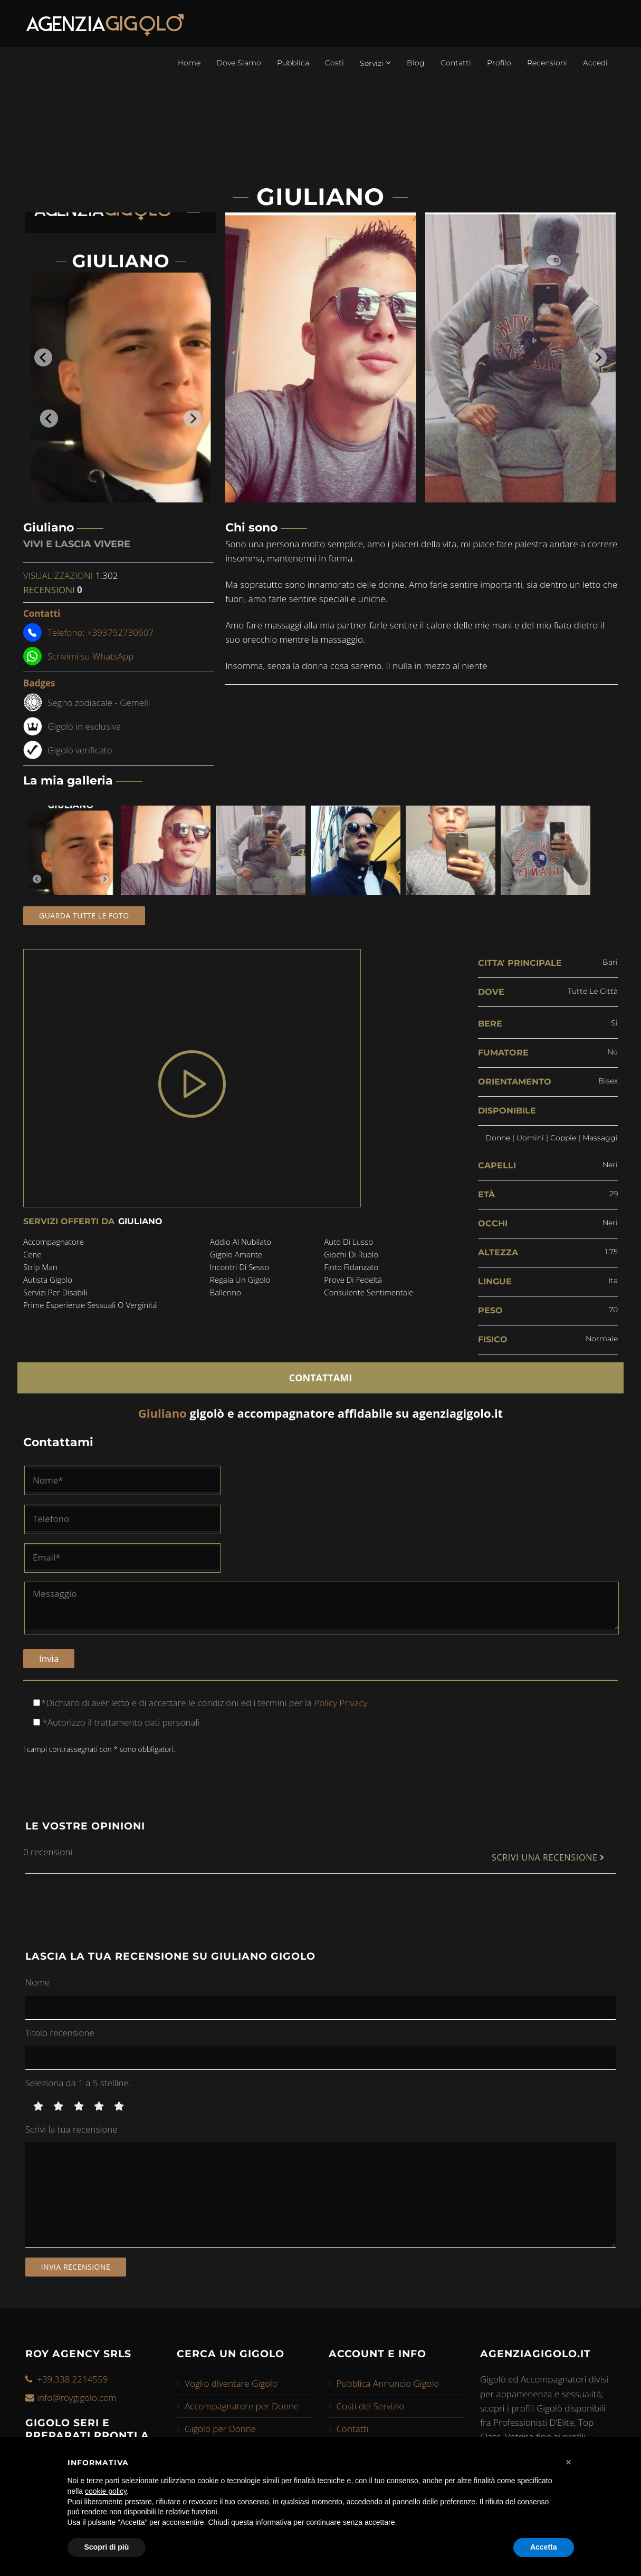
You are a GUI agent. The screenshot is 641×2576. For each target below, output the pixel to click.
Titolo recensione (59, 2033)
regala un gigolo (240, 1279)
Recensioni (547, 62)
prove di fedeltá (353, 1279)
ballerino (225, 1292)
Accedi (595, 62)
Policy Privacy (339, 1703)
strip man (40, 1267)
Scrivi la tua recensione (71, 2129)
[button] (568, 2462)
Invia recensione (76, 2267)
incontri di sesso (240, 1267)
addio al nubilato (240, 1241)
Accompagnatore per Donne (242, 2406)
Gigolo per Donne (220, 2429)
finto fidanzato (351, 1267)
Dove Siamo (238, 62)
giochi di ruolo (351, 1254)
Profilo (499, 62)
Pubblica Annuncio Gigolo (388, 2383)
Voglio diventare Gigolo (231, 2383)
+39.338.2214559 (72, 2379)
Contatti (456, 62)
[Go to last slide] (43, 357)
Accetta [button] (543, 2547)
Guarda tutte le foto (84, 916)
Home (189, 62)
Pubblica (293, 62)
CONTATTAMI (320, 1377)
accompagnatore (53, 1241)
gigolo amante (236, 1254)
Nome (37, 1982)
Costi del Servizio (371, 2406)
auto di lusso (348, 1241)
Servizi (375, 62)
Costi (334, 62)
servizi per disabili (55, 1292)
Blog (416, 62)
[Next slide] (598, 357)
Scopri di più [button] (106, 2547)
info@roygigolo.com (77, 2397)
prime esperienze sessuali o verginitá (90, 1305)
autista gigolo (47, 1279)
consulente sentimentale (368, 1292)
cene (32, 1254)
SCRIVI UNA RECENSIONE (548, 1858)
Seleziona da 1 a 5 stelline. (78, 2083)
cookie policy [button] (106, 2491)
